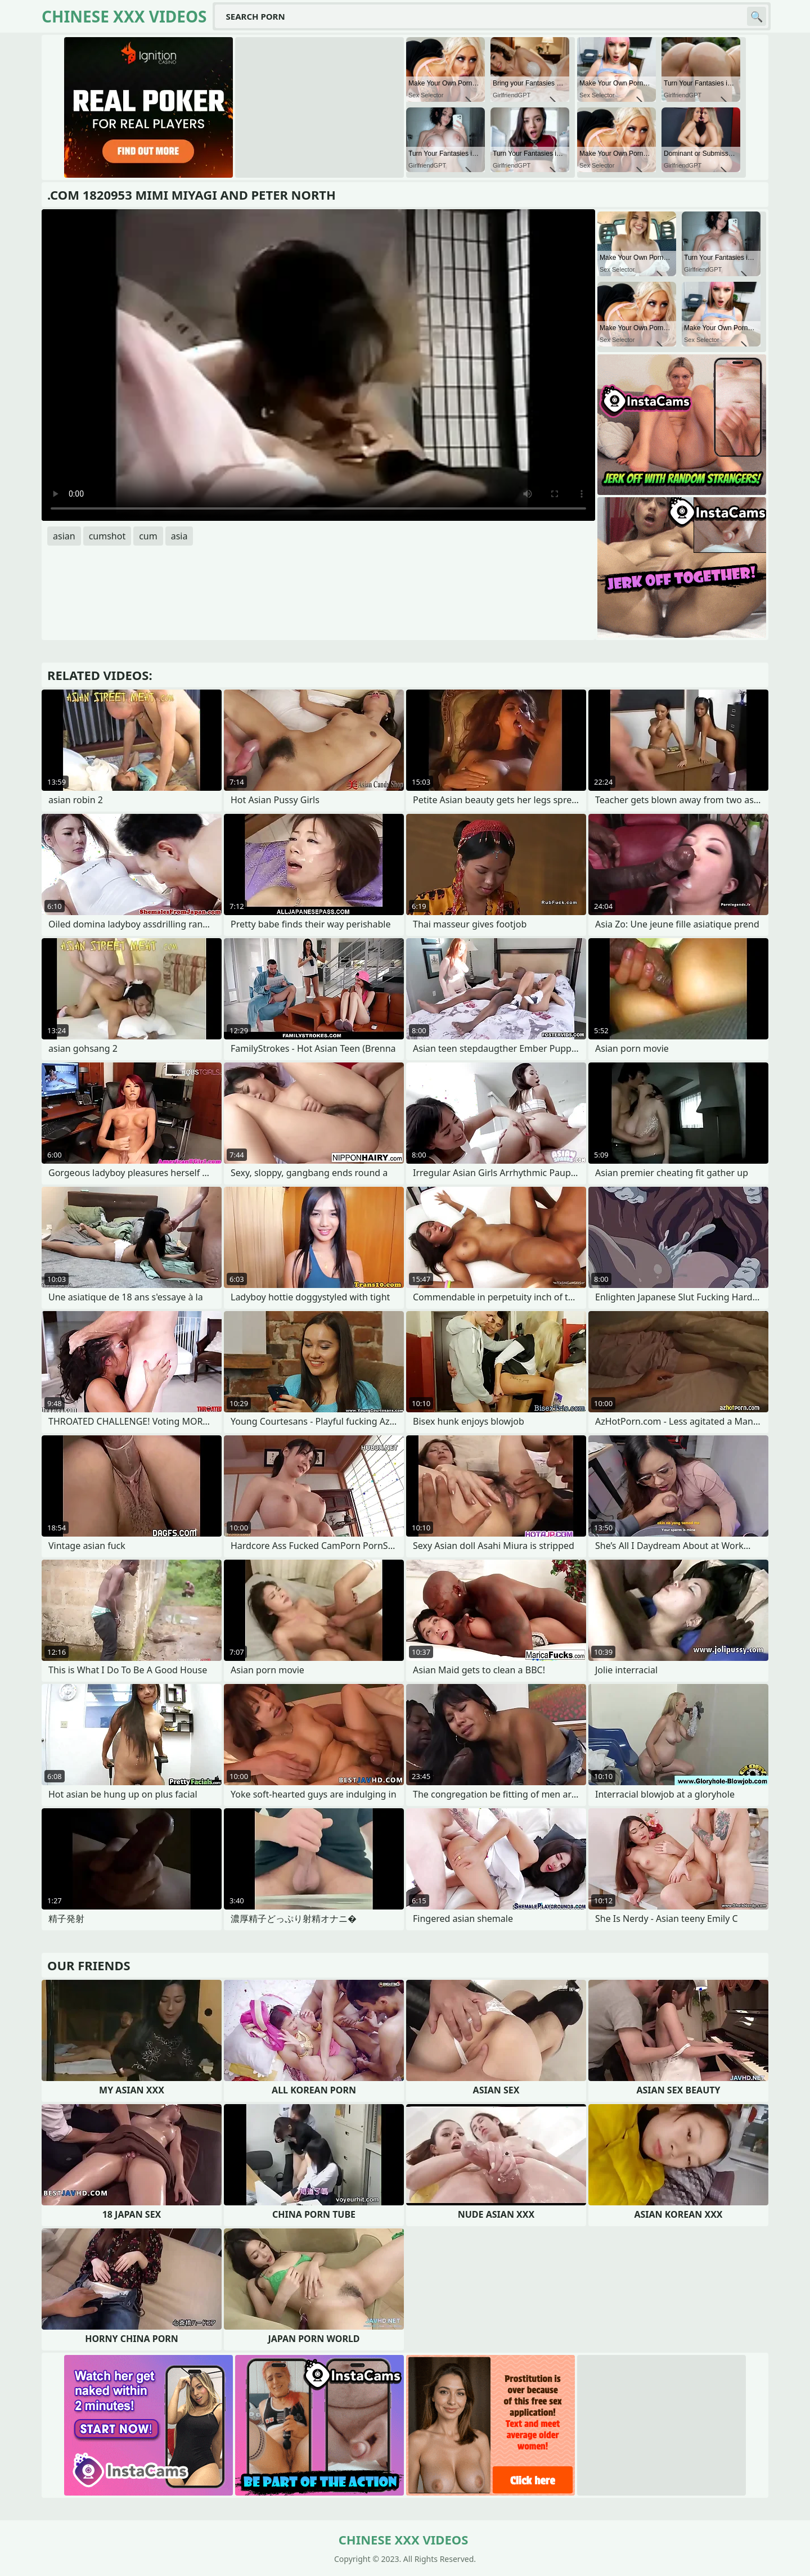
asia (179, 536)
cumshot (107, 536)
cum (148, 536)
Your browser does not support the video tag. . (318, 365)
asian (64, 536)
